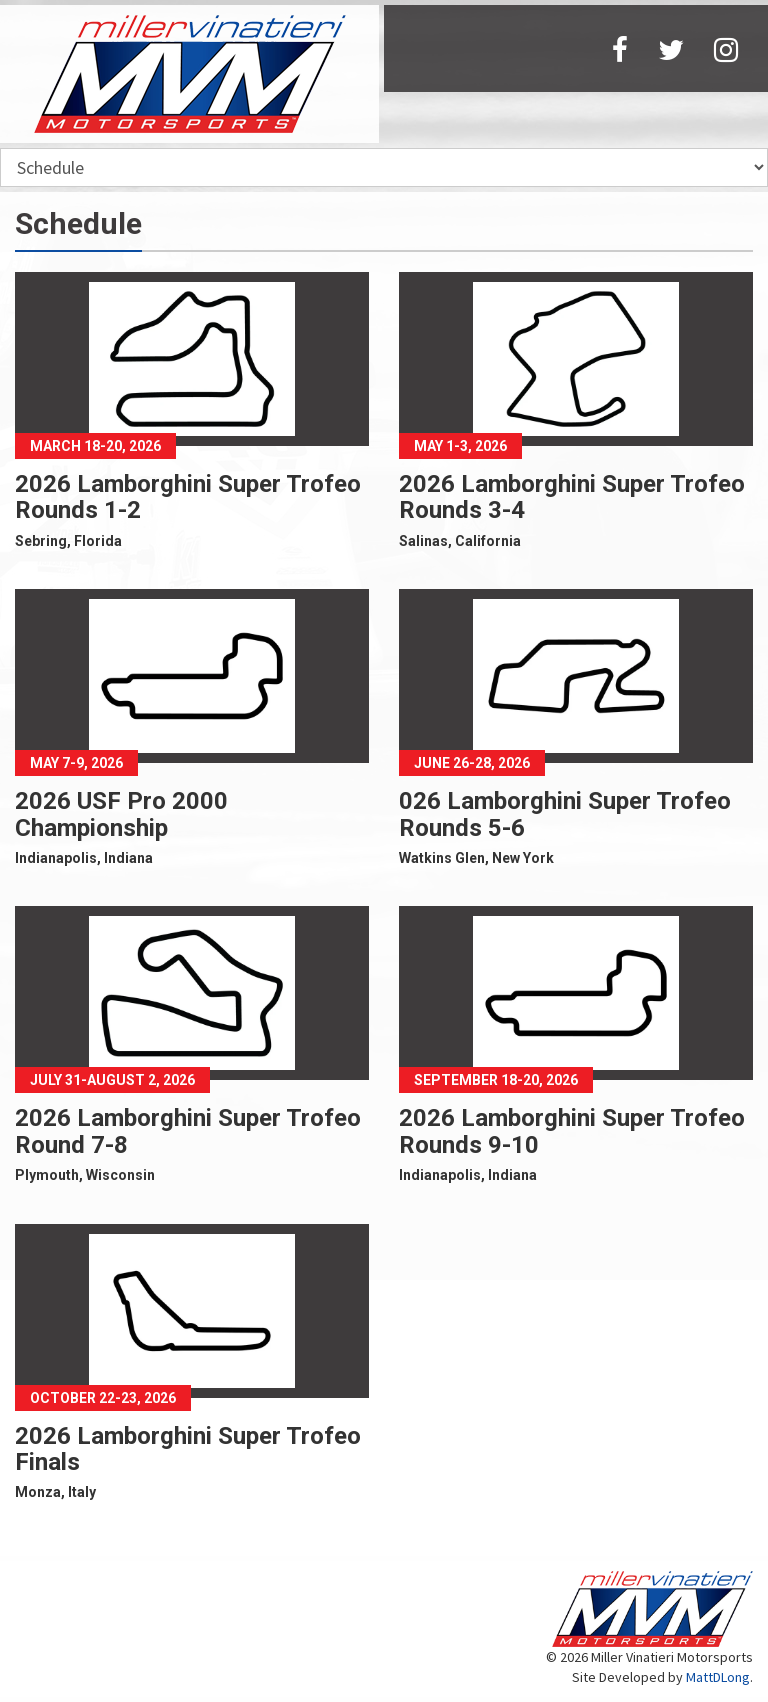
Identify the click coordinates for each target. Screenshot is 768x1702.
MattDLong (718, 1677)
